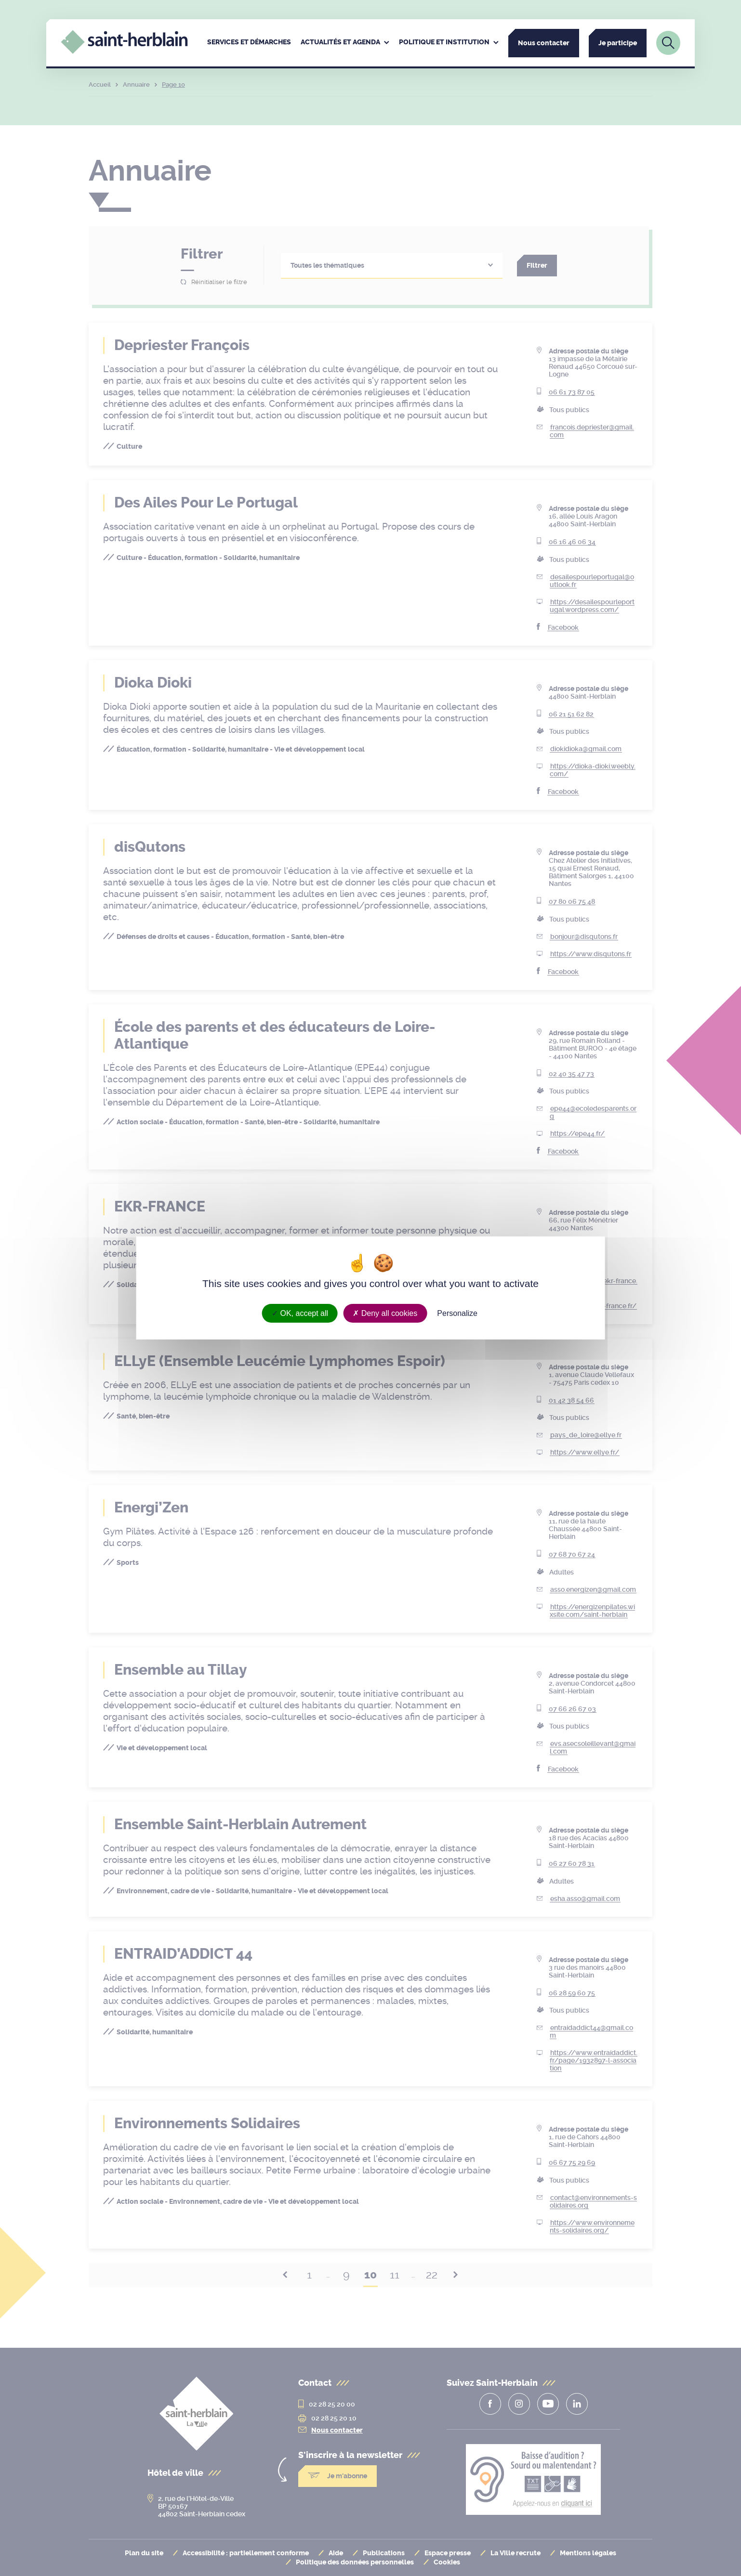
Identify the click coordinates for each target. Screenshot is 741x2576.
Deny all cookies (385, 1313)
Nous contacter (543, 43)
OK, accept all (300, 1313)
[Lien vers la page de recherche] (668, 43)
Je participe (617, 43)
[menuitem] (249, 42)
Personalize (457, 1313)
